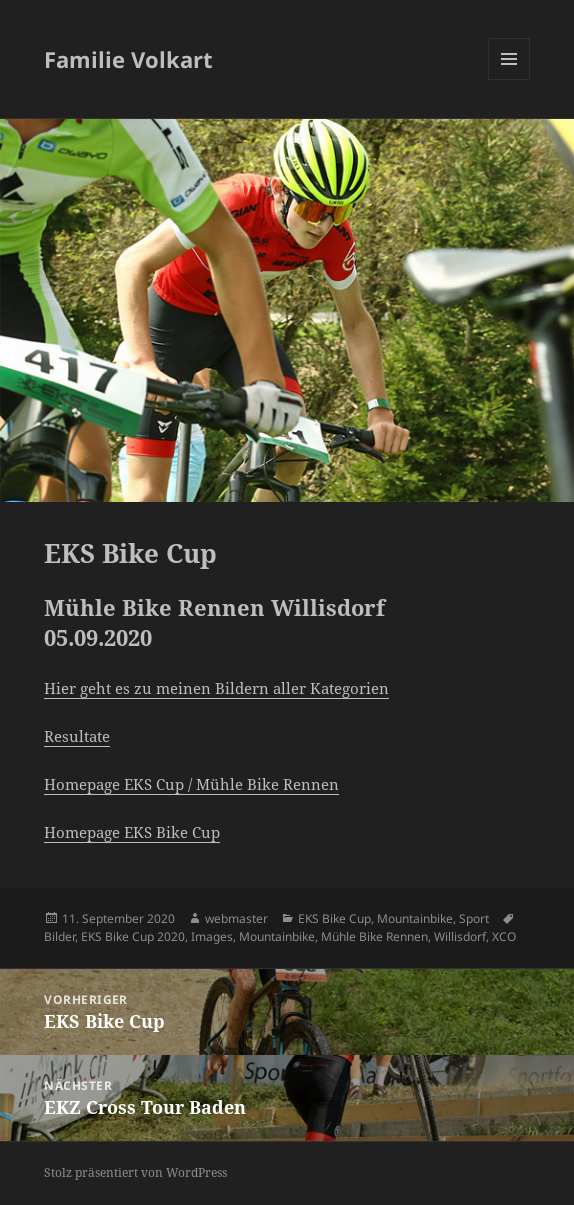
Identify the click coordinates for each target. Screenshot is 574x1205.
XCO (504, 936)
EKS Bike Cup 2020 (133, 936)
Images (212, 936)
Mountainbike (415, 918)
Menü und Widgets (509, 79)
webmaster (236, 918)
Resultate (77, 736)
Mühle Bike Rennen (374, 936)
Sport (474, 918)
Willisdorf (460, 936)
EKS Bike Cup (334, 918)
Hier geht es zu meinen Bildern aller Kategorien (216, 688)
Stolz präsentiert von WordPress (135, 1172)
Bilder (59, 936)
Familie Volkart (128, 59)
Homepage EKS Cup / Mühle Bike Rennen (191, 784)
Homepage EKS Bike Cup (132, 832)
